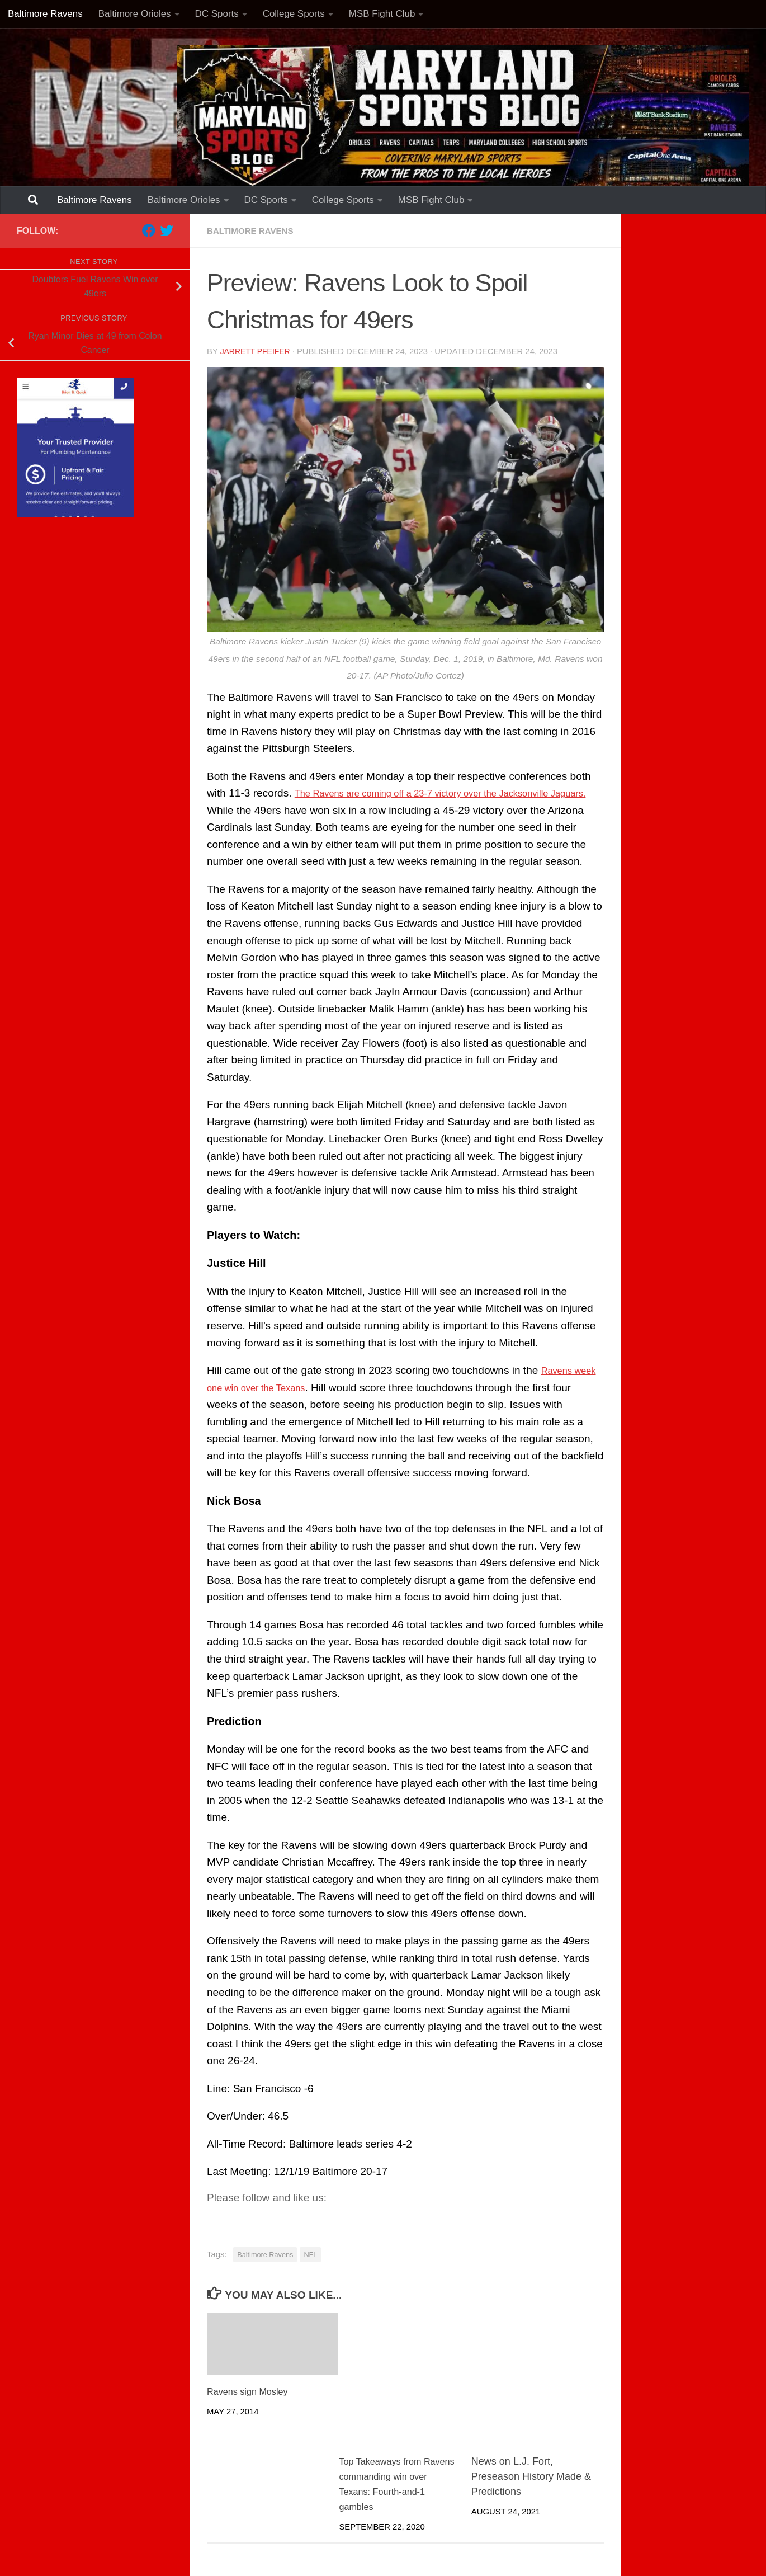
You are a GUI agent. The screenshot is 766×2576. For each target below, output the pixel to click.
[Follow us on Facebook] (148, 230)
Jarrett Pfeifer (257, 351)
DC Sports (217, 13)
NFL (310, 2253)
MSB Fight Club (382, 13)
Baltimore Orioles (134, 13)
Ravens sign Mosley (252, 2390)
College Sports (294, 13)
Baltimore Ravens (45, 13)
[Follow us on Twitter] (166, 230)
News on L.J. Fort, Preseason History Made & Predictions (531, 2474)
